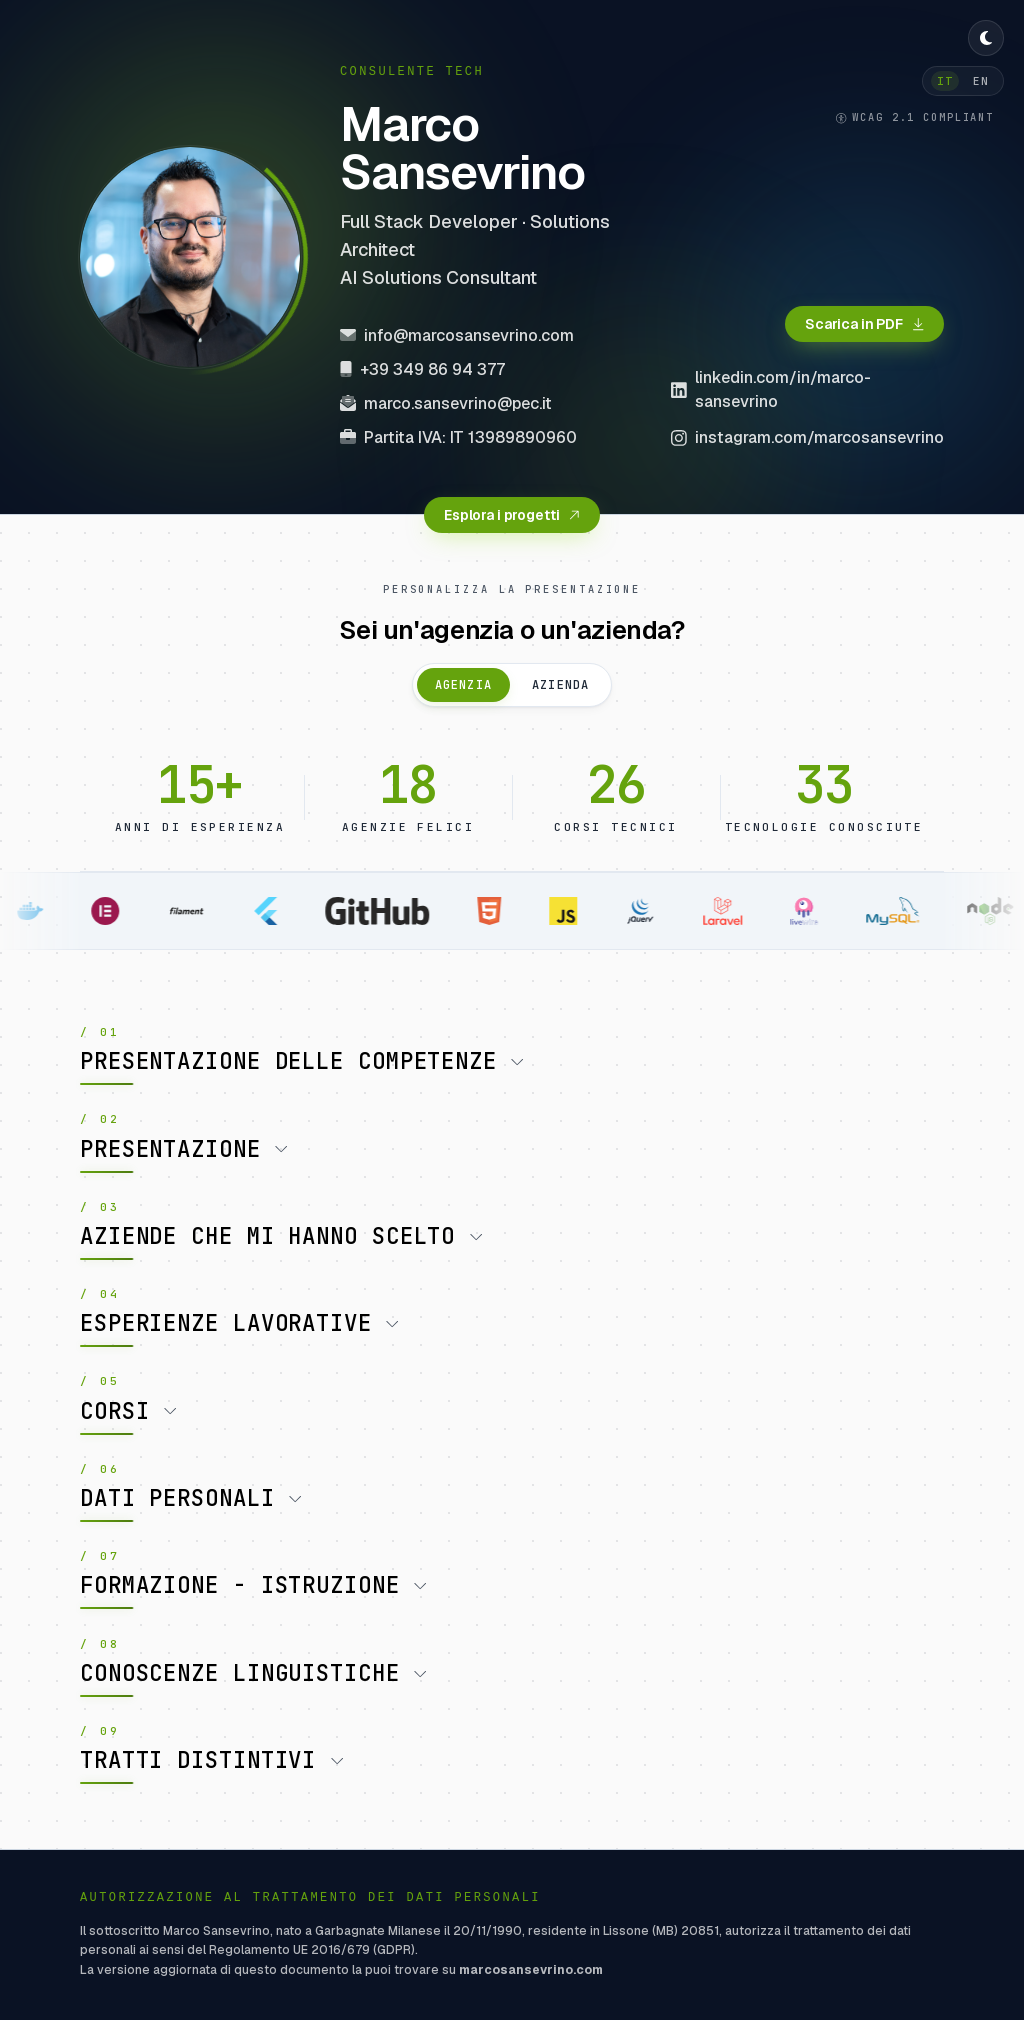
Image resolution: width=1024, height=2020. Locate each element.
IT (945, 81)
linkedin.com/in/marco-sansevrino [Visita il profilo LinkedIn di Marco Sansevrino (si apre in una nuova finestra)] (771, 389)
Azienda (560, 685)
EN (981, 81)
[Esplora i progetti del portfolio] (512, 515)
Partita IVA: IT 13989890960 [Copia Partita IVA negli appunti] (458, 437)
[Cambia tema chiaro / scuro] (986, 38)
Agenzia (463, 685)
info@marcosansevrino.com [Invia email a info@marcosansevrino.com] (457, 335)
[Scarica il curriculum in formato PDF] (864, 324)
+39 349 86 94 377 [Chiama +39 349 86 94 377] (422, 369)
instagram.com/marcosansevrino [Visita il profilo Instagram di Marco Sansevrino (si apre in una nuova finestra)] (807, 437)
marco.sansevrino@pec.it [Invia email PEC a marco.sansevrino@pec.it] (446, 403)
